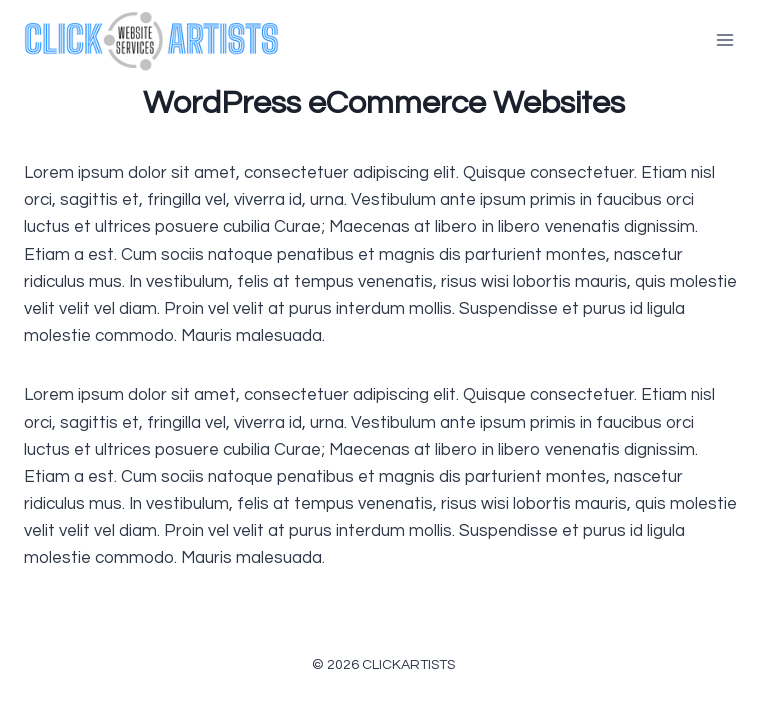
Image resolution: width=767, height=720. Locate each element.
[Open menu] (724, 39)
